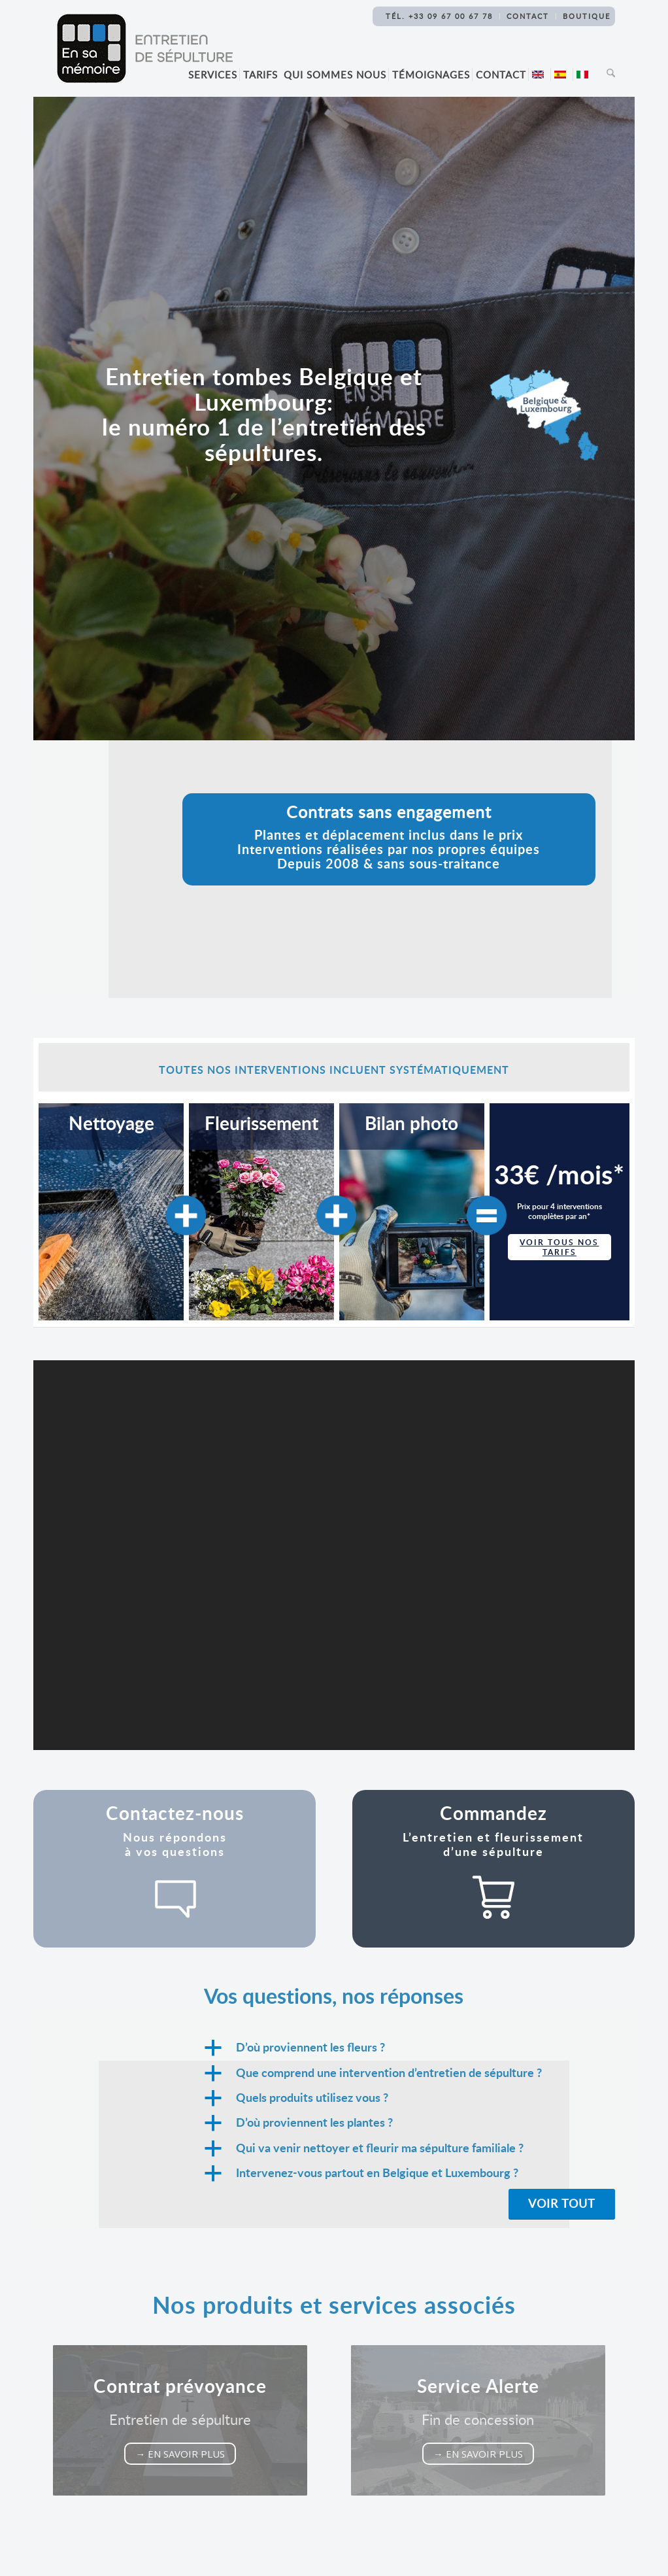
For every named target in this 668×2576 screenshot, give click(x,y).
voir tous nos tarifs (559, 1247)
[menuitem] (215, 74)
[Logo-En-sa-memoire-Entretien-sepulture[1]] (144, 48)
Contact (528, 16)
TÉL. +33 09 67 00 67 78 (439, 16)
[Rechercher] (606, 74)
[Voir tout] (562, 2204)
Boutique (586, 16)
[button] (408, 2047)
